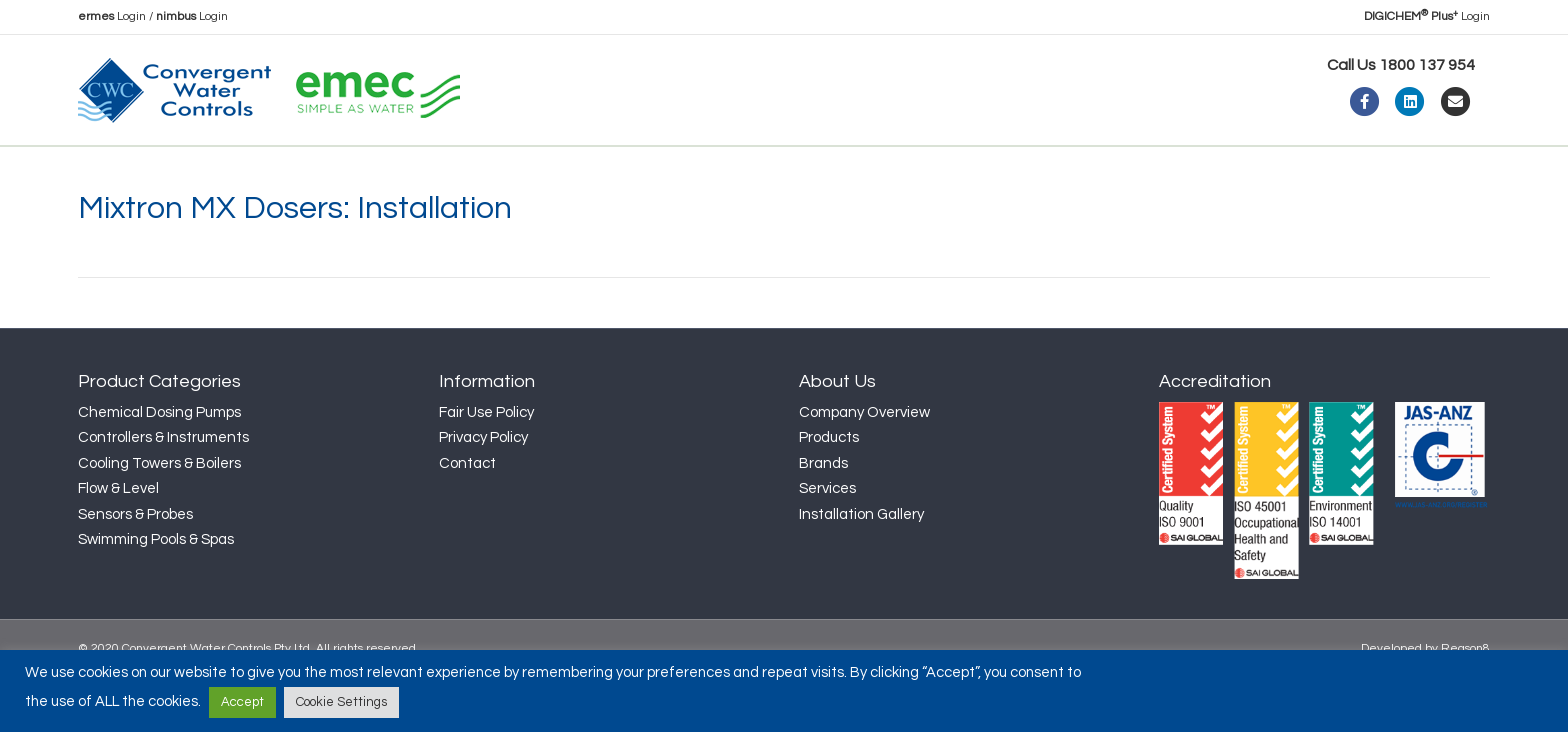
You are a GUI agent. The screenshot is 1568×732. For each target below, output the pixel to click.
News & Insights (466, 172)
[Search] (1472, 169)
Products (323, 172)
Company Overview (864, 466)
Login (112, 16)
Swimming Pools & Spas (156, 593)
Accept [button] (242, 702)
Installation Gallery (861, 568)
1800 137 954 (1427, 65)
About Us (205, 172)
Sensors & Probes (135, 568)
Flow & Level (118, 542)
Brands (823, 517)
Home (116, 172)
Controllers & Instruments (163, 491)
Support (588, 172)
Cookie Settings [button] (341, 702)
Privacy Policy (483, 491)
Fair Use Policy (486, 466)
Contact (698, 172)
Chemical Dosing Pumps (159, 466)
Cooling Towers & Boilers (159, 517)
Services (827, 542)
